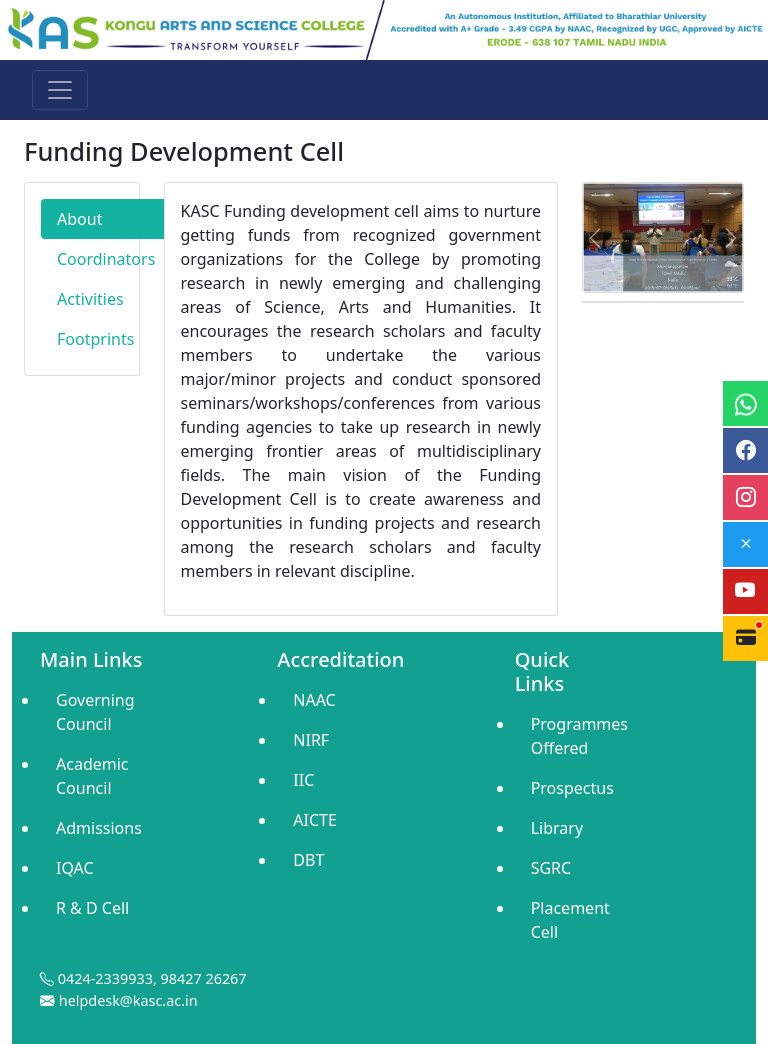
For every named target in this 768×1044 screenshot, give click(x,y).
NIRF (311, 740)
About (79, 219)
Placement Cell (570, 920)
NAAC (314, 700)
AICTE (315, 820)
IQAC (75, 868)
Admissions (99, 828)
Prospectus (572, 788)
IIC (303, 780)
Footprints (95, 339)
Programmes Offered (576, 736)
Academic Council (92, 776)
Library (557, 828)
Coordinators (106, 259)
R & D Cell (92, 908)
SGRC (551, 868)
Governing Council (95, 712)
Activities (90, 299)
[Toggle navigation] (60, 90)
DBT (308, 860)
